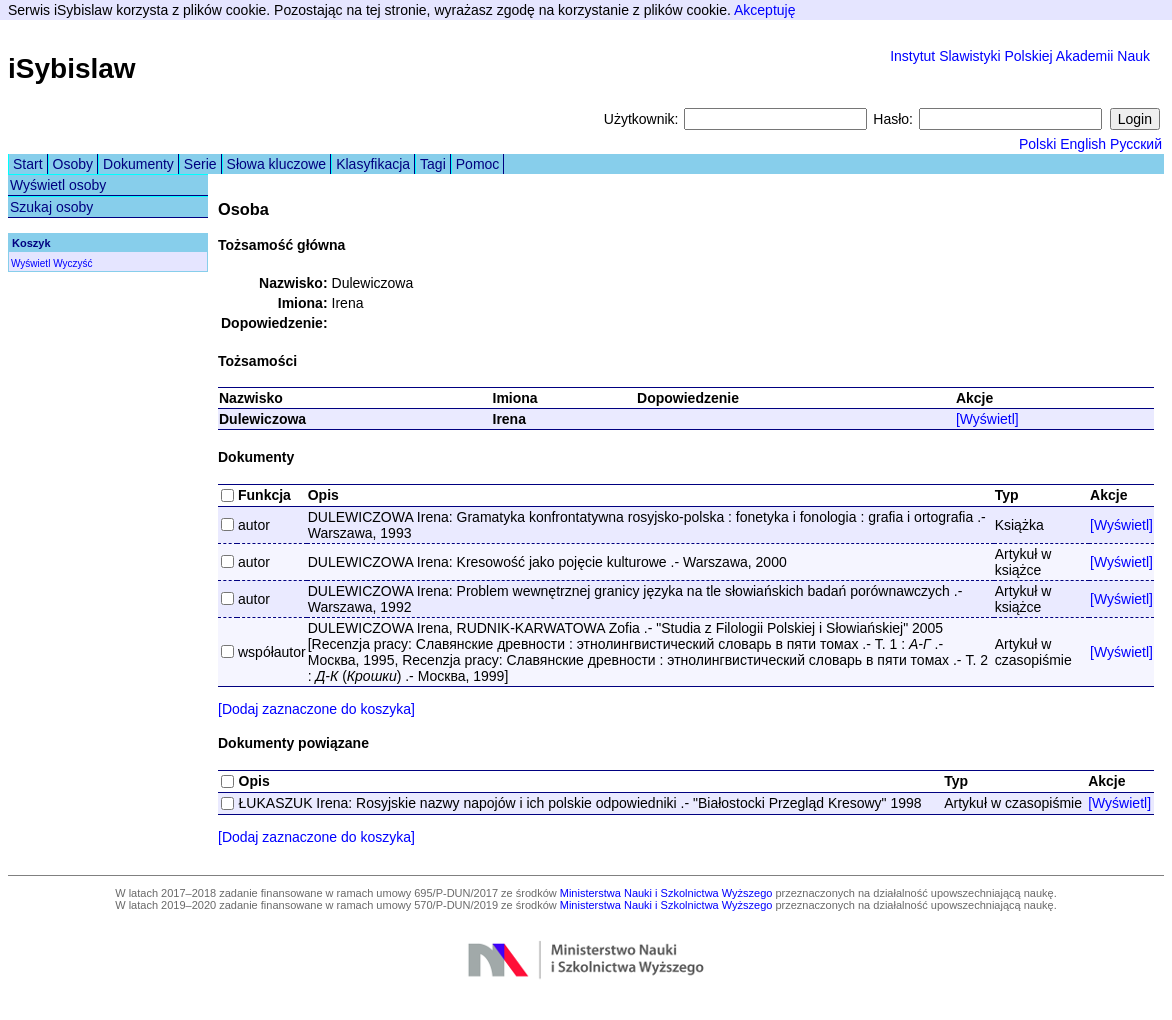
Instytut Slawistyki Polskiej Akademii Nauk (1020, 56)
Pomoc (478, 164)
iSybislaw (72, 68)
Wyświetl (30, 263)
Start (28, 164)
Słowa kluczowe (277, 164)
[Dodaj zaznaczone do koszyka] (316, 709)
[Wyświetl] (987, 419)
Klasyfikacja (373, 164)
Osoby (73, 164)
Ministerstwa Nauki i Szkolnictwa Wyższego (666, 893)
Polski (1037, 144)
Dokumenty (138, 164)
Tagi (433, 164)
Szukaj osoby (51, 207)
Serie (200, 164)
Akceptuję (764, 10)
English (1083, 144)
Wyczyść (72, 263)
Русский (1136, 144)
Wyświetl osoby (58, 185)
